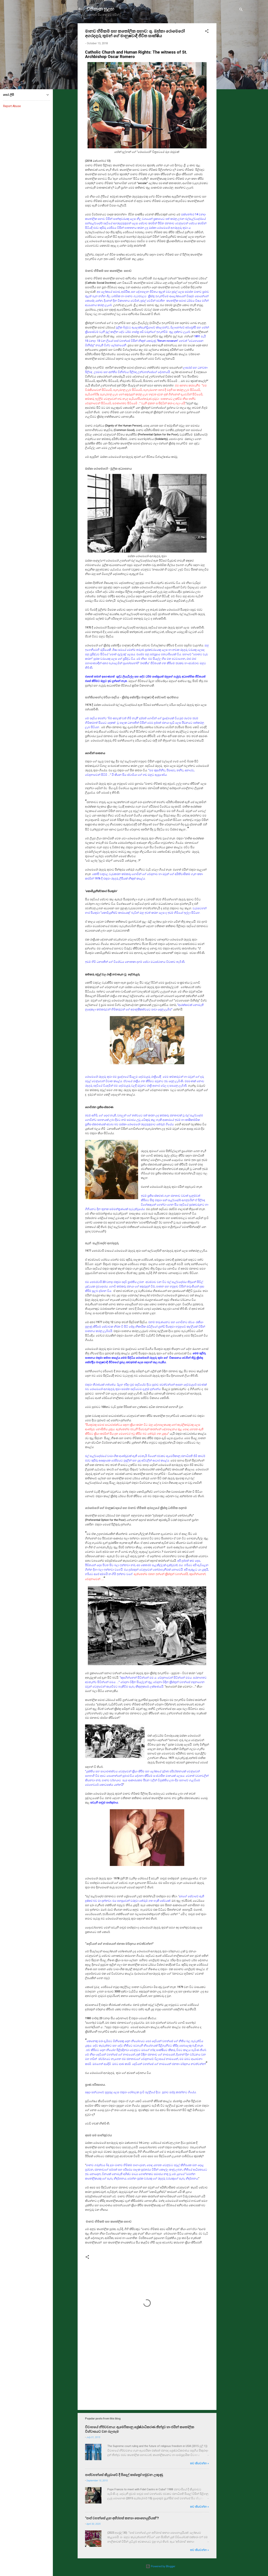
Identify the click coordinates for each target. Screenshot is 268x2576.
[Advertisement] (231, 79)
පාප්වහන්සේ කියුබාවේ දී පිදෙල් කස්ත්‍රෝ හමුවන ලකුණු (124, 2475)
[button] (207, 32)
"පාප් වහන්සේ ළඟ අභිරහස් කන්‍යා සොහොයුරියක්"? (122, 2518)
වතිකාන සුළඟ (100, 9)
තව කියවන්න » (199, 2463)
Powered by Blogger (160, 2566)
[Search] (241, 10)
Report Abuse (12, 106)
